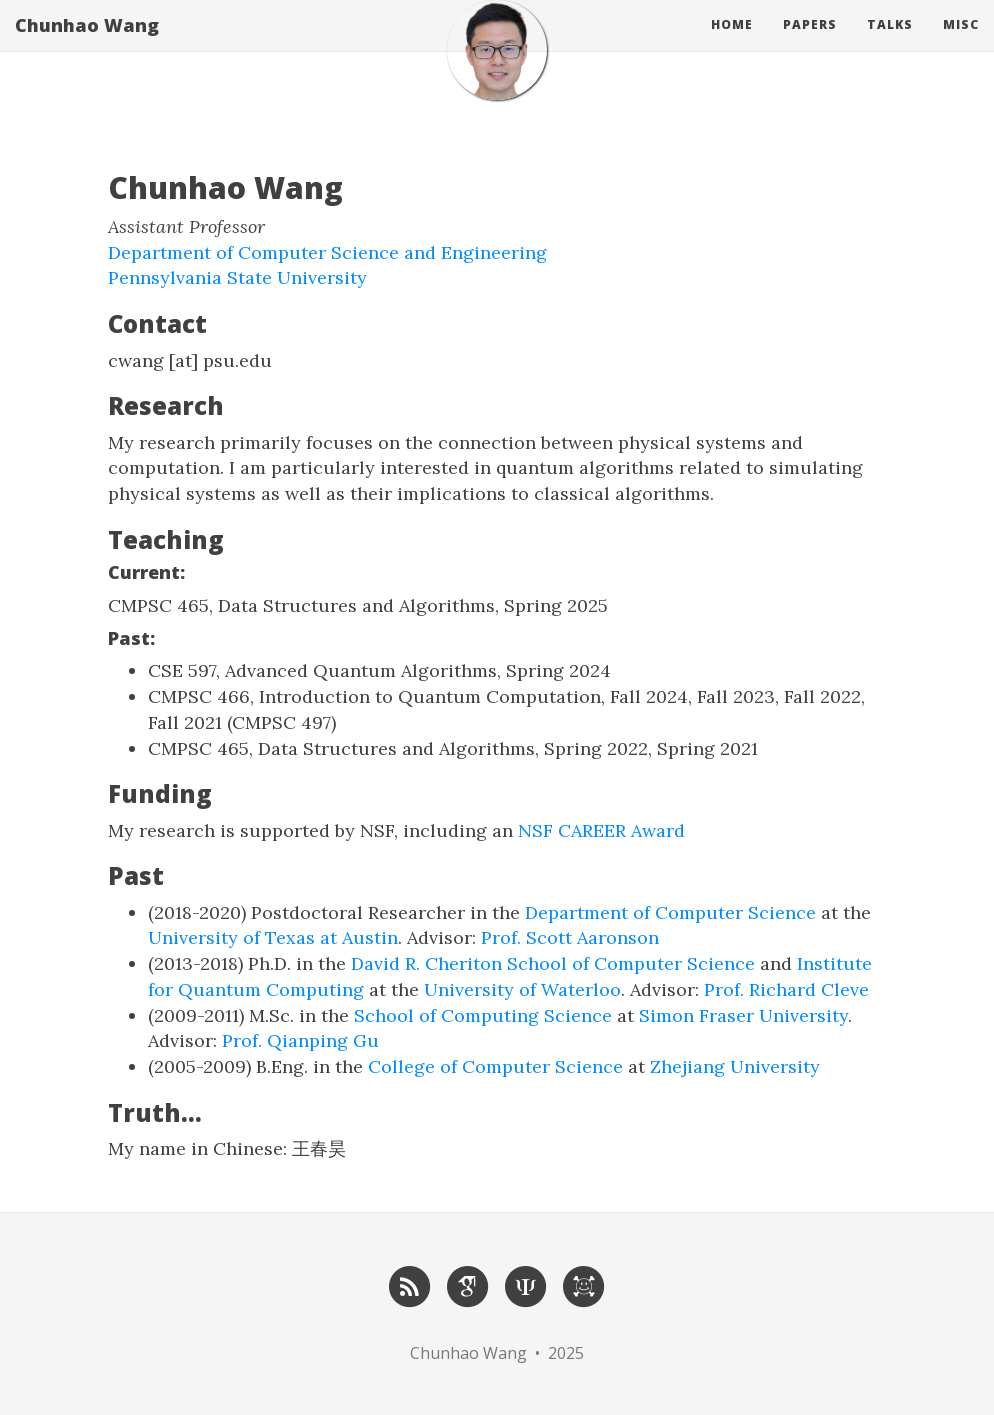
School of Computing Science (483, 1015)
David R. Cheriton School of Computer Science (553, 963)
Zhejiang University (735, 1066)
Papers (810, 44)
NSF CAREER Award (601, 830)
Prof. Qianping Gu (300, 1040)
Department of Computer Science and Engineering (327, 252)
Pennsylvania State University (237, 277)
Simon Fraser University (743, 1015)
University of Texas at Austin (273, 937)
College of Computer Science (495, 1066)
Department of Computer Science (670, 912)
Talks (890, 44)
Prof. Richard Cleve (786, 989)
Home (732, 44)
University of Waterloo (522, 989)
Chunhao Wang (87, 45)
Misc (961, 44)
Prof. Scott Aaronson (570, 937)
